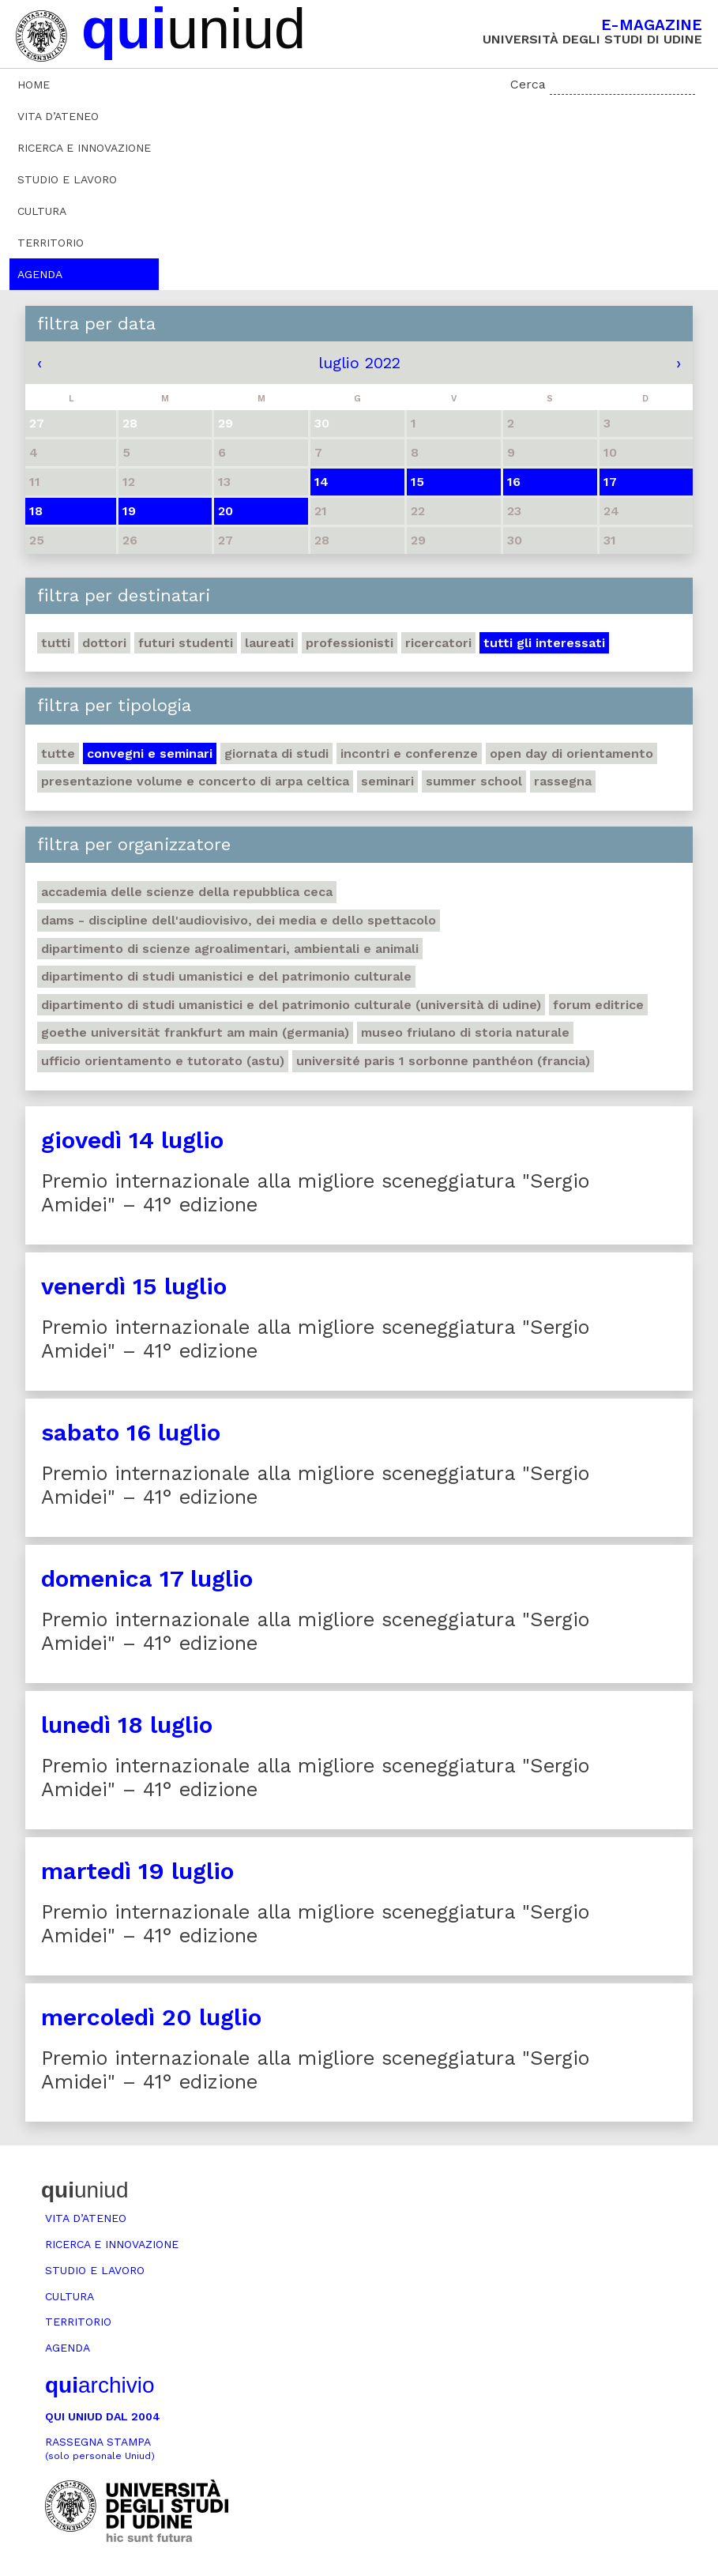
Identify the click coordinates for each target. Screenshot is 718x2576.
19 (129, 510)
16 (514, 481)
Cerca (528, 84)
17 (610, 481)
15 (417, 481)
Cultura (41, 211)
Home (33, 84)
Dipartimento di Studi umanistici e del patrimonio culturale (226, 976)
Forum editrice (598, 1004)
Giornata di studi (276, 753)
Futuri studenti (185, 642)
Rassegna (563, 781)
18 (36, 510)
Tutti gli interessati (544, 642)
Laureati (269, 642)
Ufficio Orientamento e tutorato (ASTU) (162, 1060)
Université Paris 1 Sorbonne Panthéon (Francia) (443, 1060)
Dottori (104, 642)
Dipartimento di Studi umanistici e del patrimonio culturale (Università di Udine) (291, 1004)
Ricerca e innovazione (84, 147)
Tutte (58, 753)
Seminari (387, 781)
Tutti (55, 642)
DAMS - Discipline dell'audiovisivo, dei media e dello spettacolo (238, 920)
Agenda (39, 274)
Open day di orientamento (571, 753)
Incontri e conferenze (409, 753)
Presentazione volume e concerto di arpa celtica (195, 781)
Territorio (50, 242)
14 (321, 481)
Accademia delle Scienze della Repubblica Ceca (187, 891)
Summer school (474, 781)
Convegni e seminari (149, 753)
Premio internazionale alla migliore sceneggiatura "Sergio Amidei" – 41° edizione (315, 1192)
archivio (99, 2385)
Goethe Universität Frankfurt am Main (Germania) (195, 1032)
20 (225, 510)
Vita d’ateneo (58, 116)
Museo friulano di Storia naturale (465, 1032)
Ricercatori (438, 642)
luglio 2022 (359, 362)
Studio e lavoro (67, 179)
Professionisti (349, 642)
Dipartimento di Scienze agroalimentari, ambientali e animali (230, 948)
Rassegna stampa (100, 2448)
